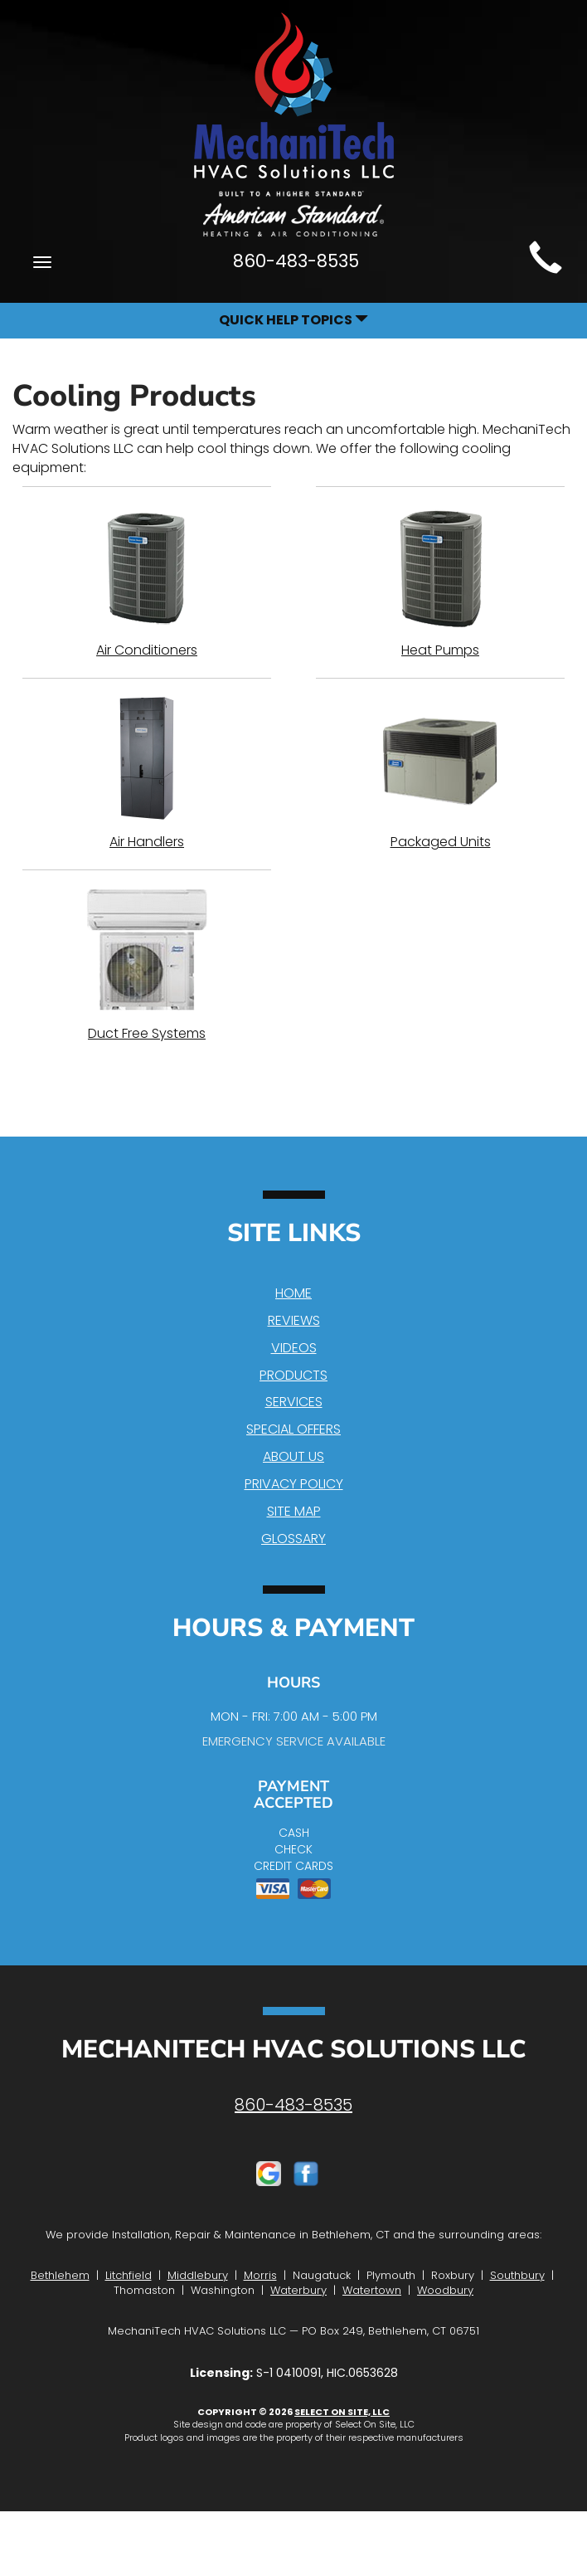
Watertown (371, 2290)
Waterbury (298, 2290)
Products (293, 1375)
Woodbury (445, 2290)
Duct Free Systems (146, 965)
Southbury (517, 2275)
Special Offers (293, 1429)
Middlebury (197, 2275)
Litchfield (128, 2275)
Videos (294, 1347)
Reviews (294, 1320)
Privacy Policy (294, 1483)
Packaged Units (440, 773)
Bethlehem (60, 2275)
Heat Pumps (440, 582)
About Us (293, 1456)
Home (293, 1293)
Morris (260, 2275)
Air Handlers (146, 773)
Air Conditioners (146, 582)
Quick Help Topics (293, 319)
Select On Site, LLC (342, 2411)
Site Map (294, 1511)
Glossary (293, 1538)
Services (294, 1401)
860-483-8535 (293, 2104)
